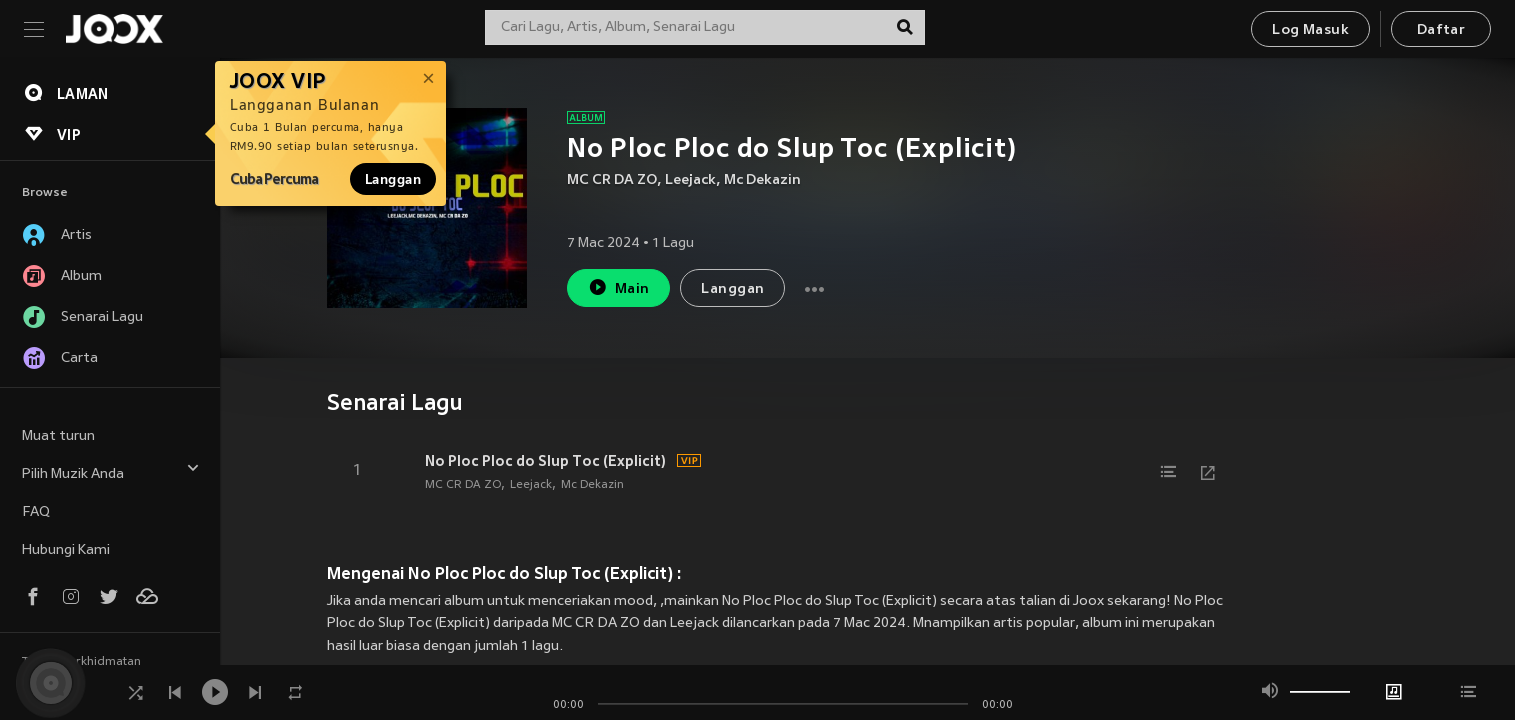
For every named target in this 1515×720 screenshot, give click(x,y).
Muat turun (58, 436)
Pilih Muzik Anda (111, 471)
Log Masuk (1310, 30)
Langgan (393, 179)
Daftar (1441, 30)
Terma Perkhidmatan (81, 662)
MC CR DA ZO (612, 180)
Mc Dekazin (762, 180)
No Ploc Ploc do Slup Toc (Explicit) (545, 461)
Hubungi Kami (66, 550)
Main (618, 287)
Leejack (690, 180)
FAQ (36, 512)
